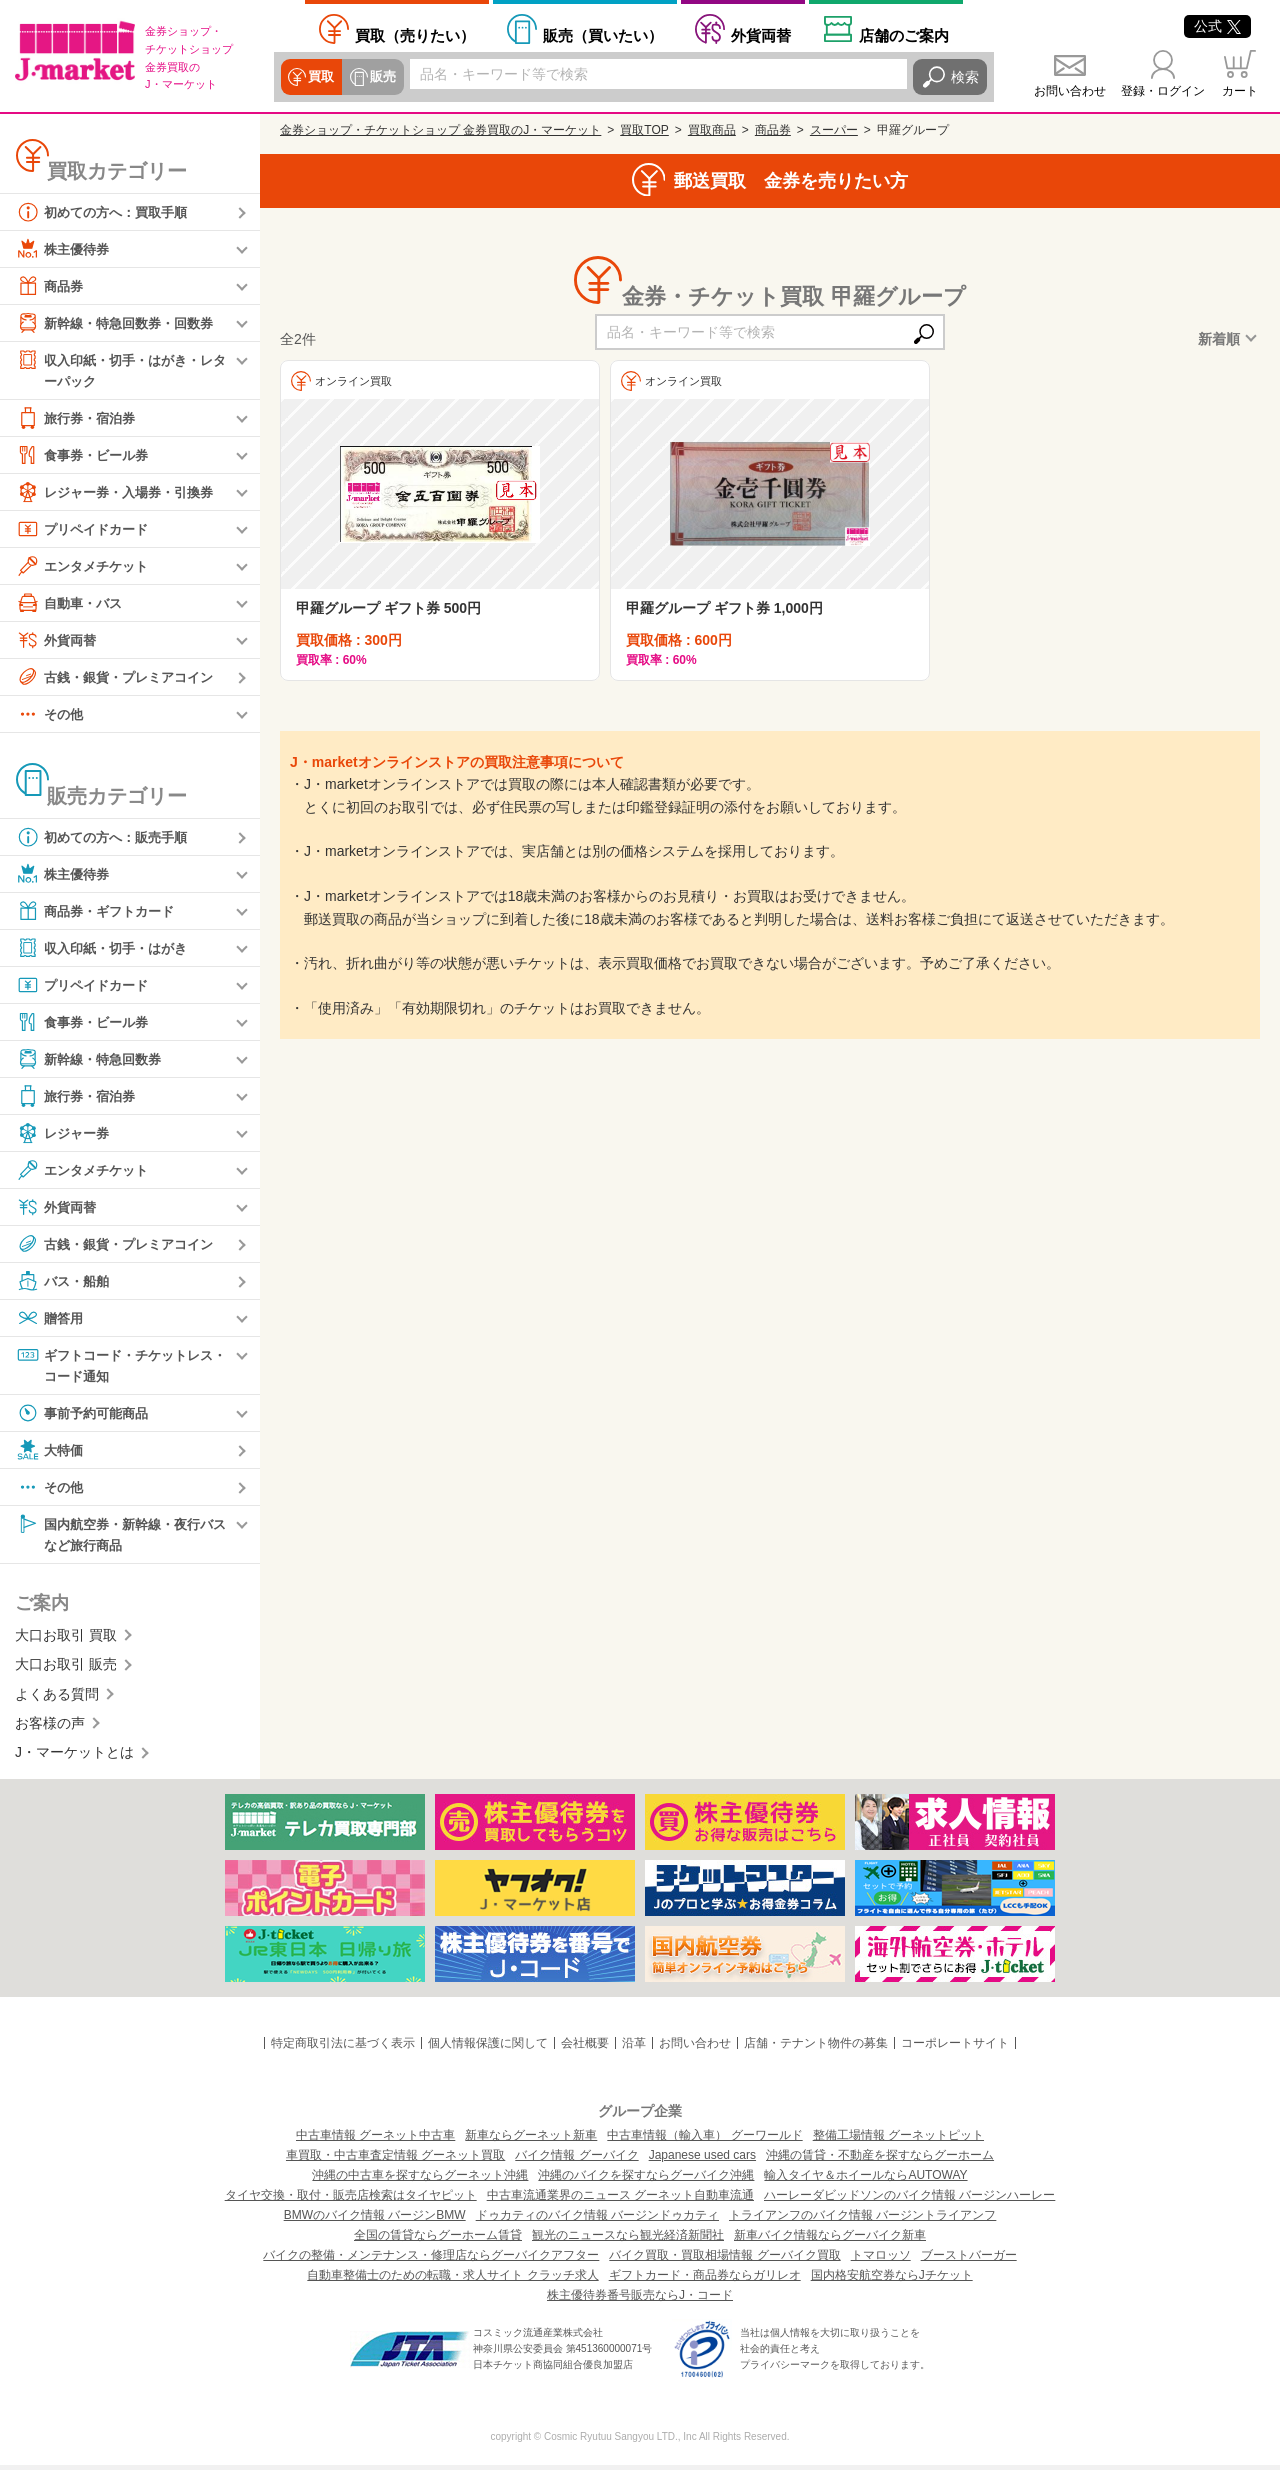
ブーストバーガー (969, 2260)
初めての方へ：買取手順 (107, 212)
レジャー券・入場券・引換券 (121, 493)
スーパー (834, 130)
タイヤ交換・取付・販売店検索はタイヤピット (351, 2200)
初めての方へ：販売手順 (107, 838)
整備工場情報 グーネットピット (898, 2140)
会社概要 (585, 2047)
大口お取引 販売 (66, 1669)
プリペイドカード (86, 530)
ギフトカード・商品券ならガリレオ (705, 2280)
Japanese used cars (702, 2160)
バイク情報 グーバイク (576, 2160)
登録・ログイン (1163, 91)
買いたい (603, 35)
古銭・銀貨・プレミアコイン (121, 678)
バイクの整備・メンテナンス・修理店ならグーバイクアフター (431, 2260)
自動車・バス (72, 604)
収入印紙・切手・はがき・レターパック (121, 369)
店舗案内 (904, 35)
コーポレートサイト (955, 2047)
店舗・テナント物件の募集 (816, 2047)
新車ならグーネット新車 (531, 2140)
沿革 (634, 2047)
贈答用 (51, 1319)
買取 (321, 77)
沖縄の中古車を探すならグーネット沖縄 (420, 2180)
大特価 (51, 1453)
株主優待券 (65, 249)
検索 (965, 77)
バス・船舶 (65, 1282)
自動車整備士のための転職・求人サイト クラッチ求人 (452, 2280)
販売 (381, 77)
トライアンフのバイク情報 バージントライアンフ (862, 2220)
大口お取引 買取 (66, 1639)
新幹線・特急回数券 (93, 1060)
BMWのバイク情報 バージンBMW (375, 2220)
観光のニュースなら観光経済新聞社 (628, 2240)
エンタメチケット (86, 567)
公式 (1217, 26)
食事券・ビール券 (86, 456)
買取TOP (644, 130)
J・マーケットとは (74, 1757)
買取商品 (712, 130)
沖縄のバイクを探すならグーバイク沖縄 (646, 2180)
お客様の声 (50, 1727)
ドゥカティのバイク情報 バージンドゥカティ (597, 2220)
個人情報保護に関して (488, 2047)
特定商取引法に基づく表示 (343, 2047)
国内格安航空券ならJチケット (892, 2280)
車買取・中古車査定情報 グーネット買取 (395, 2160)
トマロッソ (881, 2260)
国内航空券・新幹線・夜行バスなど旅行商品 (121, 1536)
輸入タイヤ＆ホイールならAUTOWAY (865, 2180)
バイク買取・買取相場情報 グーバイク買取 (724, 2260)
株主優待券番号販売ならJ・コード (640, 2300)
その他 (51, 715)
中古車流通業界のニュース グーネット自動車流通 (620, 2200)
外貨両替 (761, 35)
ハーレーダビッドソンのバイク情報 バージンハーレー (909, 2200)
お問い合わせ (1070, 91)
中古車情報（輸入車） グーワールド (704, 2140)
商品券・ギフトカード (100, 912)
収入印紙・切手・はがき (107, 949)
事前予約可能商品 (86, 1416)
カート (1240, 91)
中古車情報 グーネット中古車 (375, 2140)
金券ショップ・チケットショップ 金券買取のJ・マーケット (440, 130)
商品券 (51, 286)
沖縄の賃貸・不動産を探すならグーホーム (880, 2160)
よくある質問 (57, 1698)
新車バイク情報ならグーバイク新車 (830, 2240)
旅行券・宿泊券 (79, 419)
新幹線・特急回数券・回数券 (121, 323)
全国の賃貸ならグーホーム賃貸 (438, 2240)
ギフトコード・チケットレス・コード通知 (114, 1365)
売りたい (415, 35)
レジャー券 (65, 1134)
